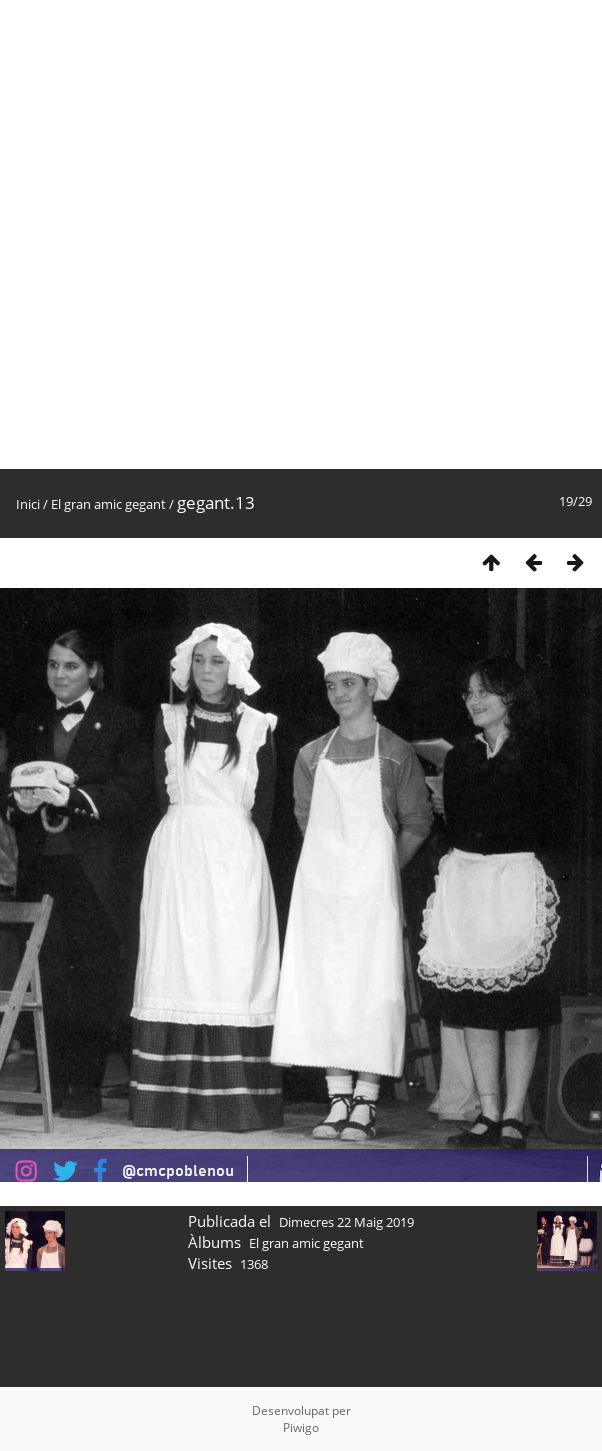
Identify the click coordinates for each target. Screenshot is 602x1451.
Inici (28, 504)
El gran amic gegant (108, 504)
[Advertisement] (234, 234)
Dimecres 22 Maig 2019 (346, 1222)
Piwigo (301, 1427)
